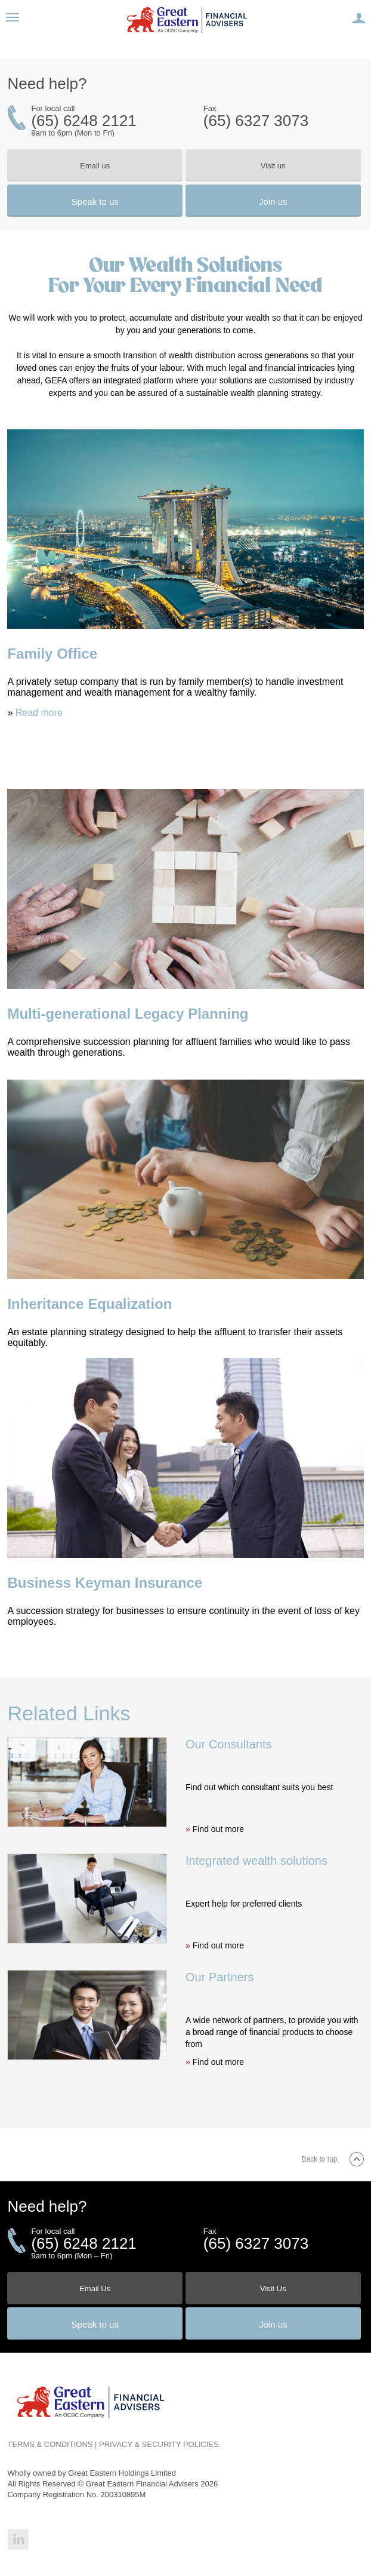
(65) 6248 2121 (83, 121)
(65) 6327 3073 (255, 121)
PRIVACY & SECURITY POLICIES (159, 2444)
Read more (39, 713)
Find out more (218, 1829)
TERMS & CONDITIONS (49, 2444)
